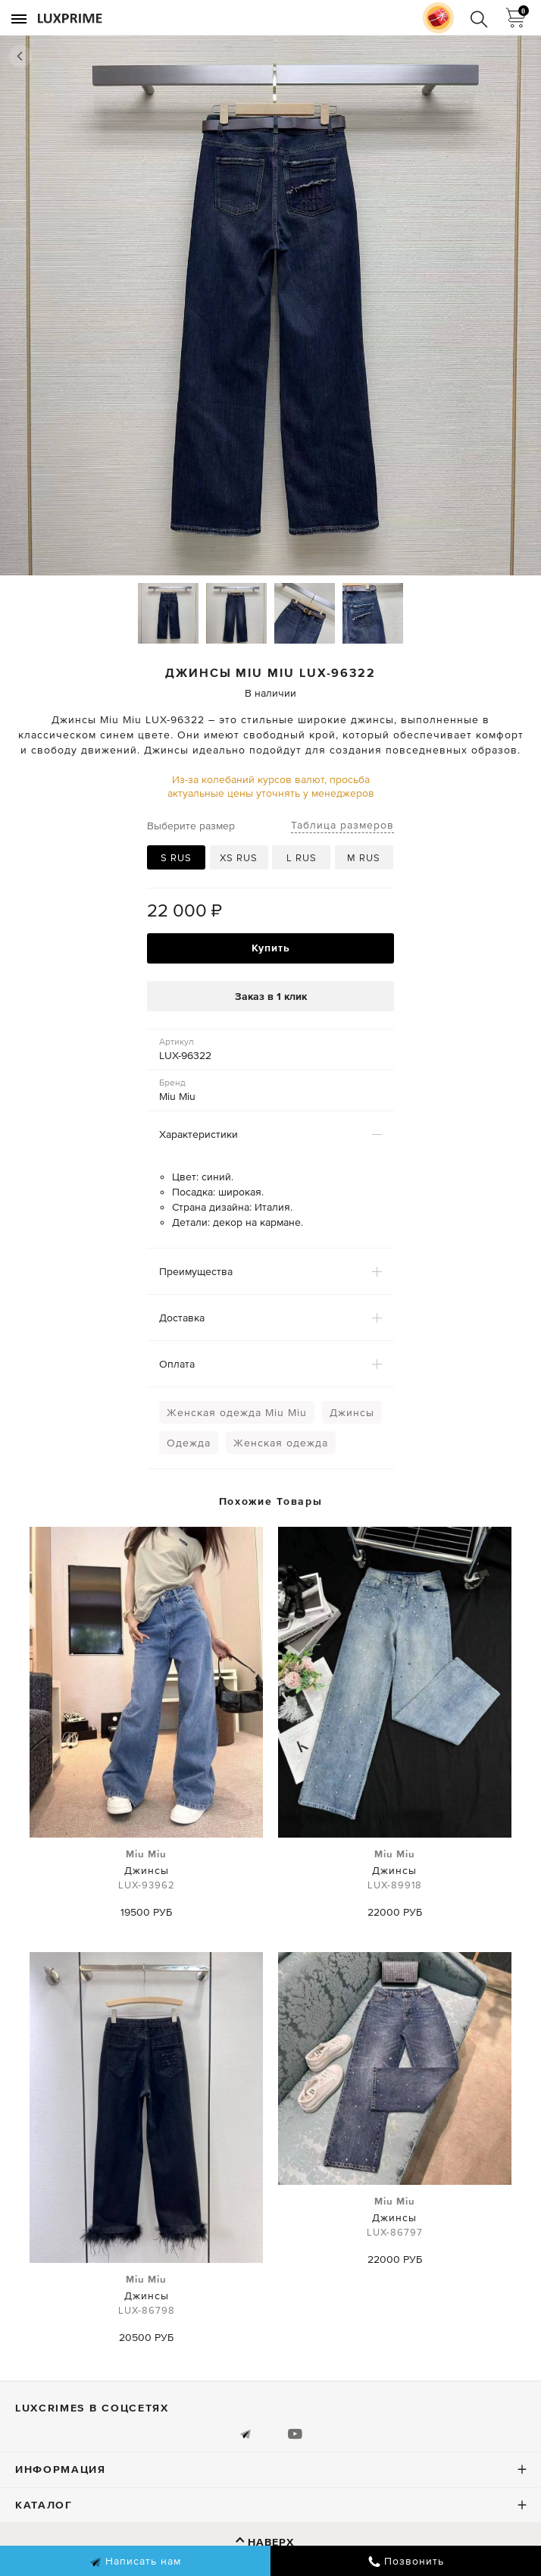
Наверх (271, 2542)
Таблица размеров (342, 825)
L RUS (301, 858)
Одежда (189, 1443)
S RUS (176, 858)
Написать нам (135, 2561)
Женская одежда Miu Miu (237, 1412)
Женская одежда (280, 1443)
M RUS (363, 858)
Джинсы (352, 1412)
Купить (271, 948)
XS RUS (239, 858)
